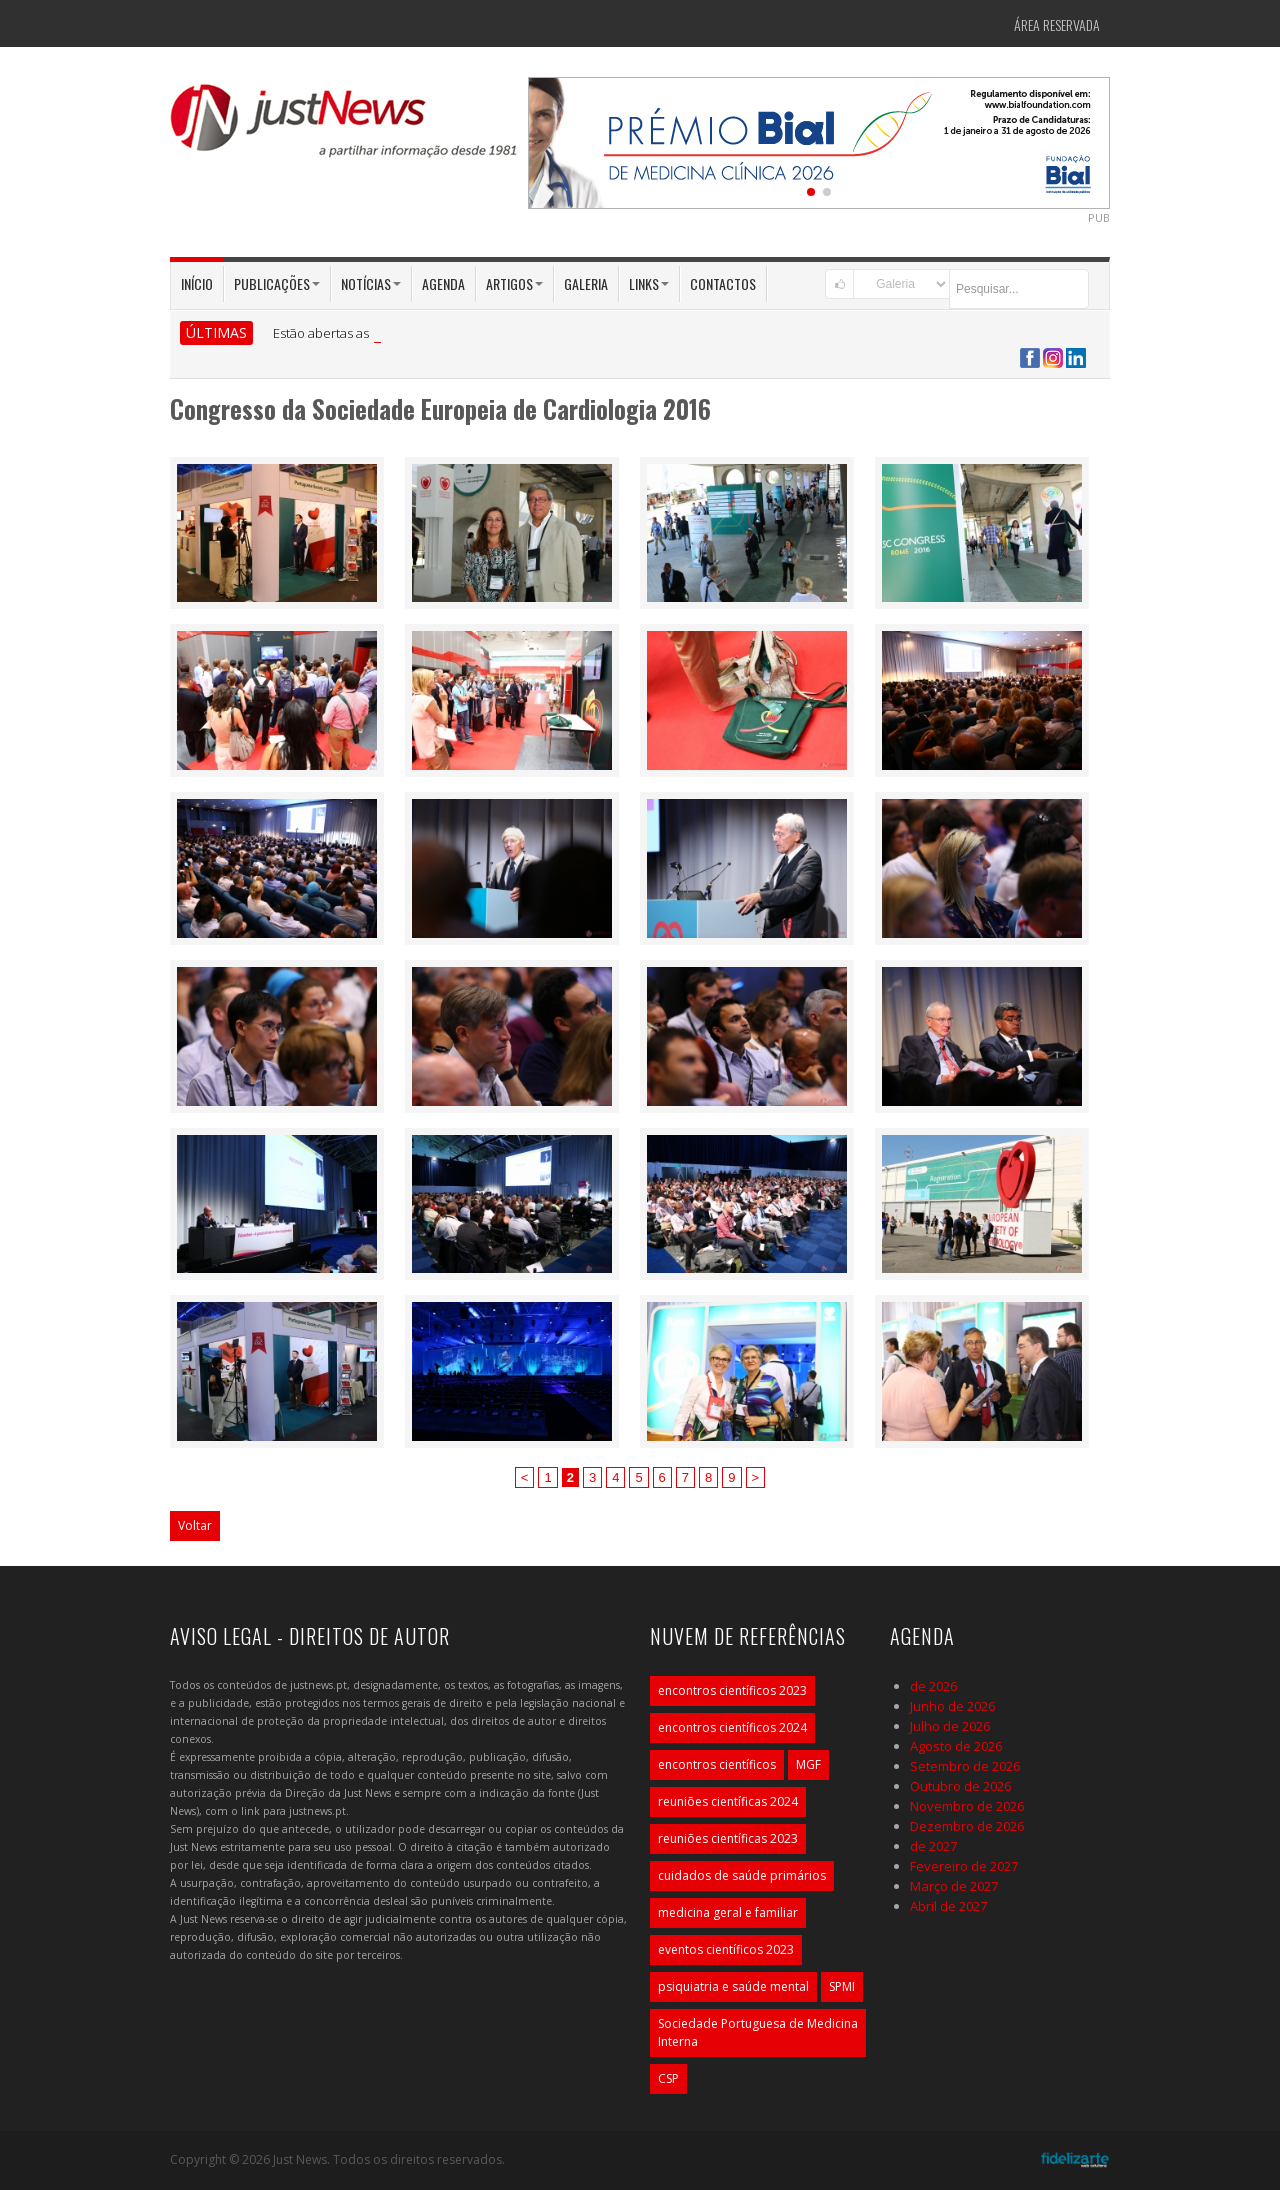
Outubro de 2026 (960, 1786)
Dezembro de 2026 (967, 1826)
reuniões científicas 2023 (728, 1838)
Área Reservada (1057, 24)
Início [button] (197, 283)
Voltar (195, 1525)
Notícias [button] (371, 283)
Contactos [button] (723, 283)
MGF (808, 1764)
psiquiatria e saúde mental (733, 1986)
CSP (668, 2078)
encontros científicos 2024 (732, 1727)
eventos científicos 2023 (726, 1949)
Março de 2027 (954, 1886)
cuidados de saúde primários (742, 1875)
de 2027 (933, 1846)
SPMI (842, 1986)
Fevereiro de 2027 (964, 1866)
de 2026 (933, 1686)
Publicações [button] (277, 283)
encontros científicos (717, 1764)
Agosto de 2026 (956, 1746)
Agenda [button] (443, 283)
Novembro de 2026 (967, 1806)
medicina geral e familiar (728, 1912)
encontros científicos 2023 (732, 1690)
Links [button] (649, 283)
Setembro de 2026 (965, 1766)
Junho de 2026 (952, 1706)
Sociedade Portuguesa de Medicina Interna (758, 2032)
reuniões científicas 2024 (728, 1801)
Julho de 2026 (950, 1726)
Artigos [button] (514, 283)
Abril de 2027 (948, 1906)
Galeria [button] (586, 283)
